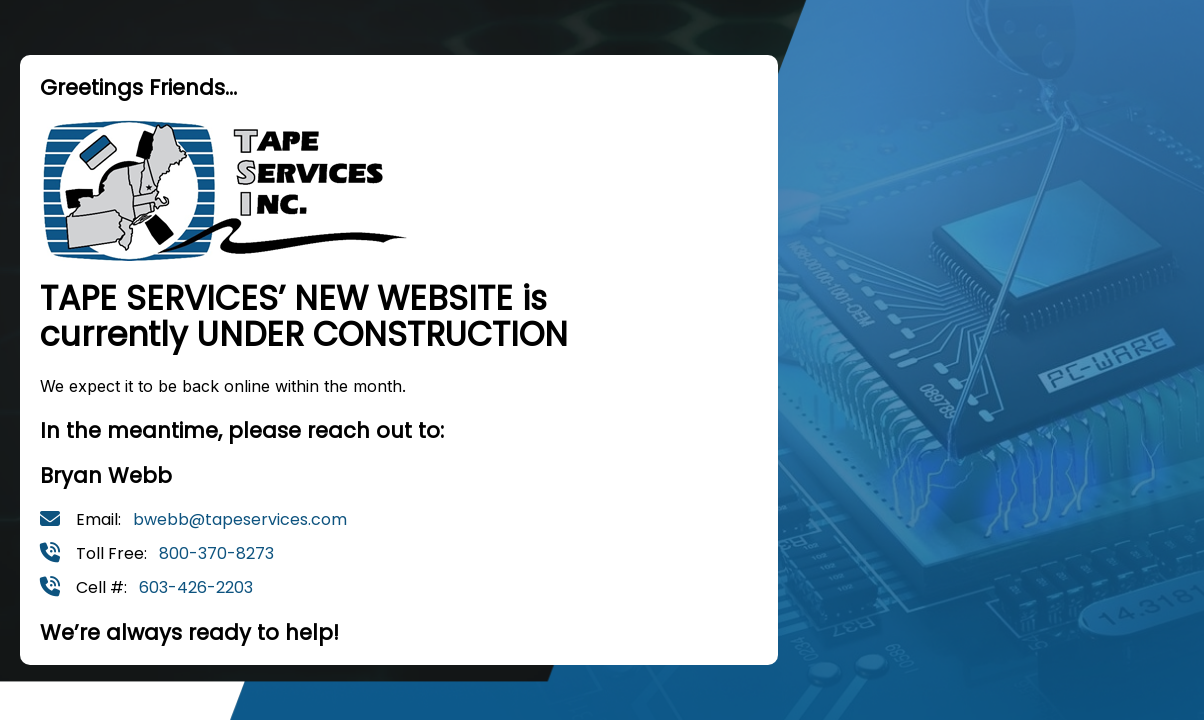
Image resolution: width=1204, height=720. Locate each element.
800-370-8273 (216, 553)
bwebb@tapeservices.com (240, 519)
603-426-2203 (196, 587)
